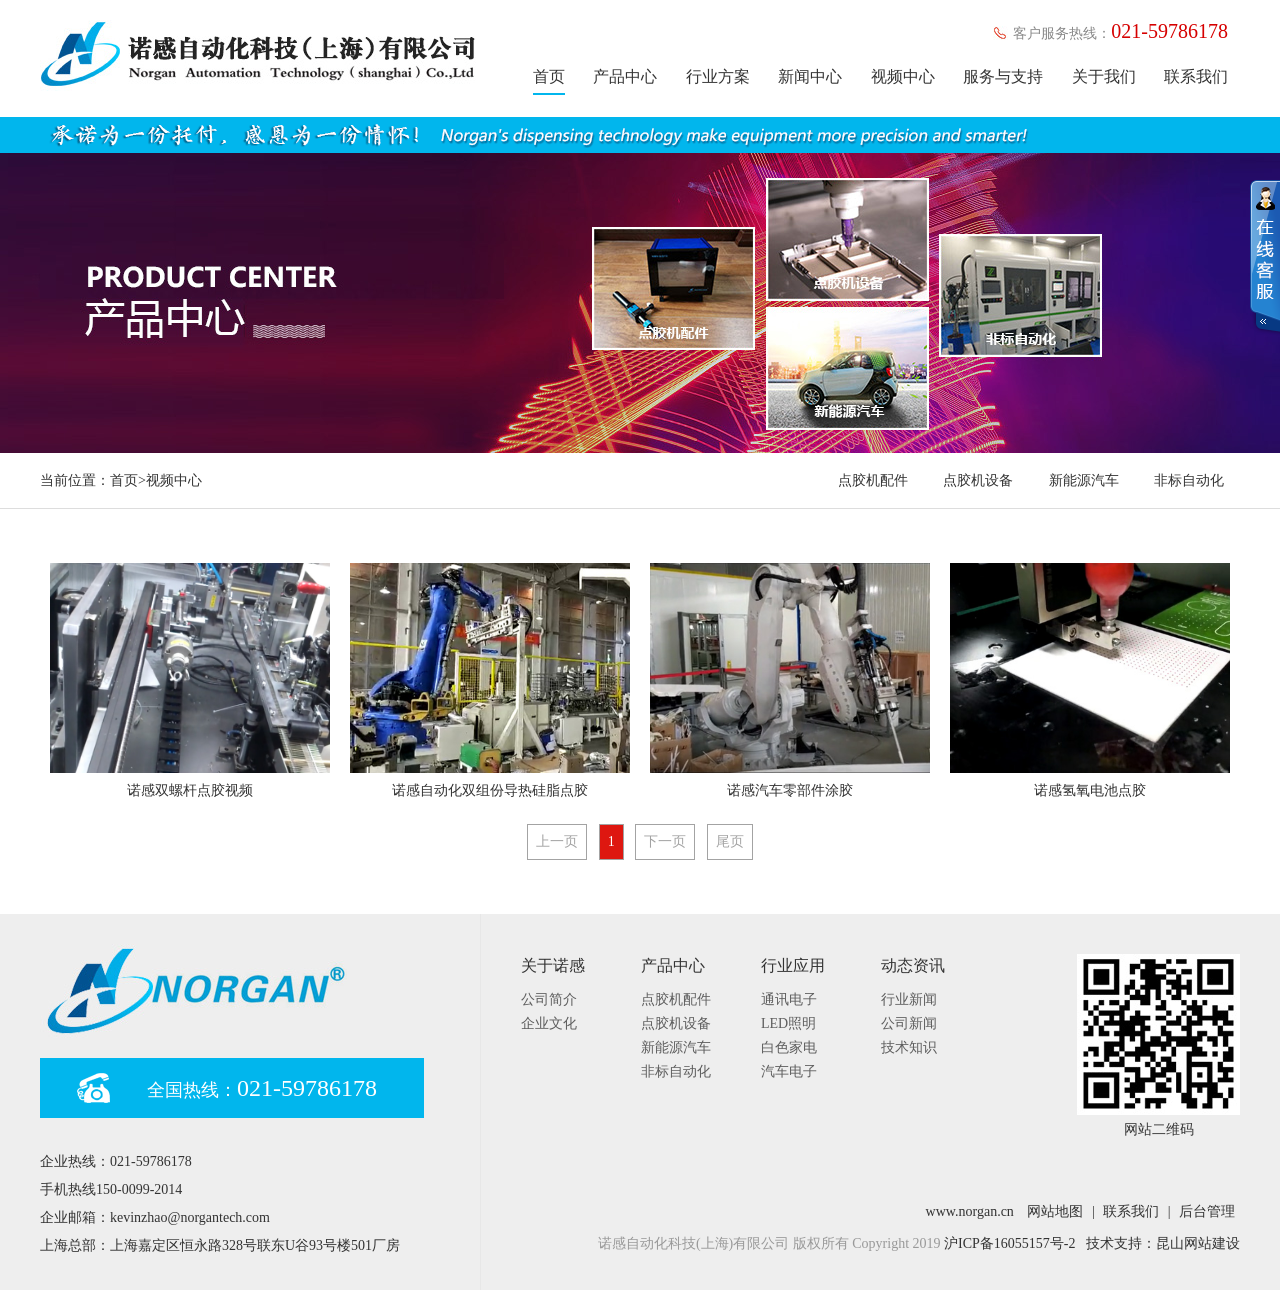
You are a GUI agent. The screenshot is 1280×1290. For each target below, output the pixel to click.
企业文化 (549, 1023)
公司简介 (549, 999)
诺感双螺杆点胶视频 (190, 790)
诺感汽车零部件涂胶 (790, 790)
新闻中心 (810, 76)
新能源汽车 (1084, 480)
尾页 (730, 841)
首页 (549, 76)
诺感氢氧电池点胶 (1090, 790)
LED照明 (788, 1023)
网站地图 (1055, 1211)
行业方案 (718, 76)
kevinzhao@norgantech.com (190, 1217)
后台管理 (1207, 1211)
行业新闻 (909, 999)
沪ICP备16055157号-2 (1009, 1243)
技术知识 (909, 1047)
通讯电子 (789, 999)
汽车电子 (789, 1071)
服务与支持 (1003, 76)
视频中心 (903, 76)
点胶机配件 (873, 480)
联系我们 (1196, 76)
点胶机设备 (978, 480)
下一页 (665, 841)
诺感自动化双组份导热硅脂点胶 (490, 790)
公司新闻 (909, 1023)
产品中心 (625, 76)
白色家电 (789, 1047)
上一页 (557, 841)
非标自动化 (1189, 480)
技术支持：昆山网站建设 (1163, 1243)
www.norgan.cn (970, 1211)
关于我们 (1104, 76)
